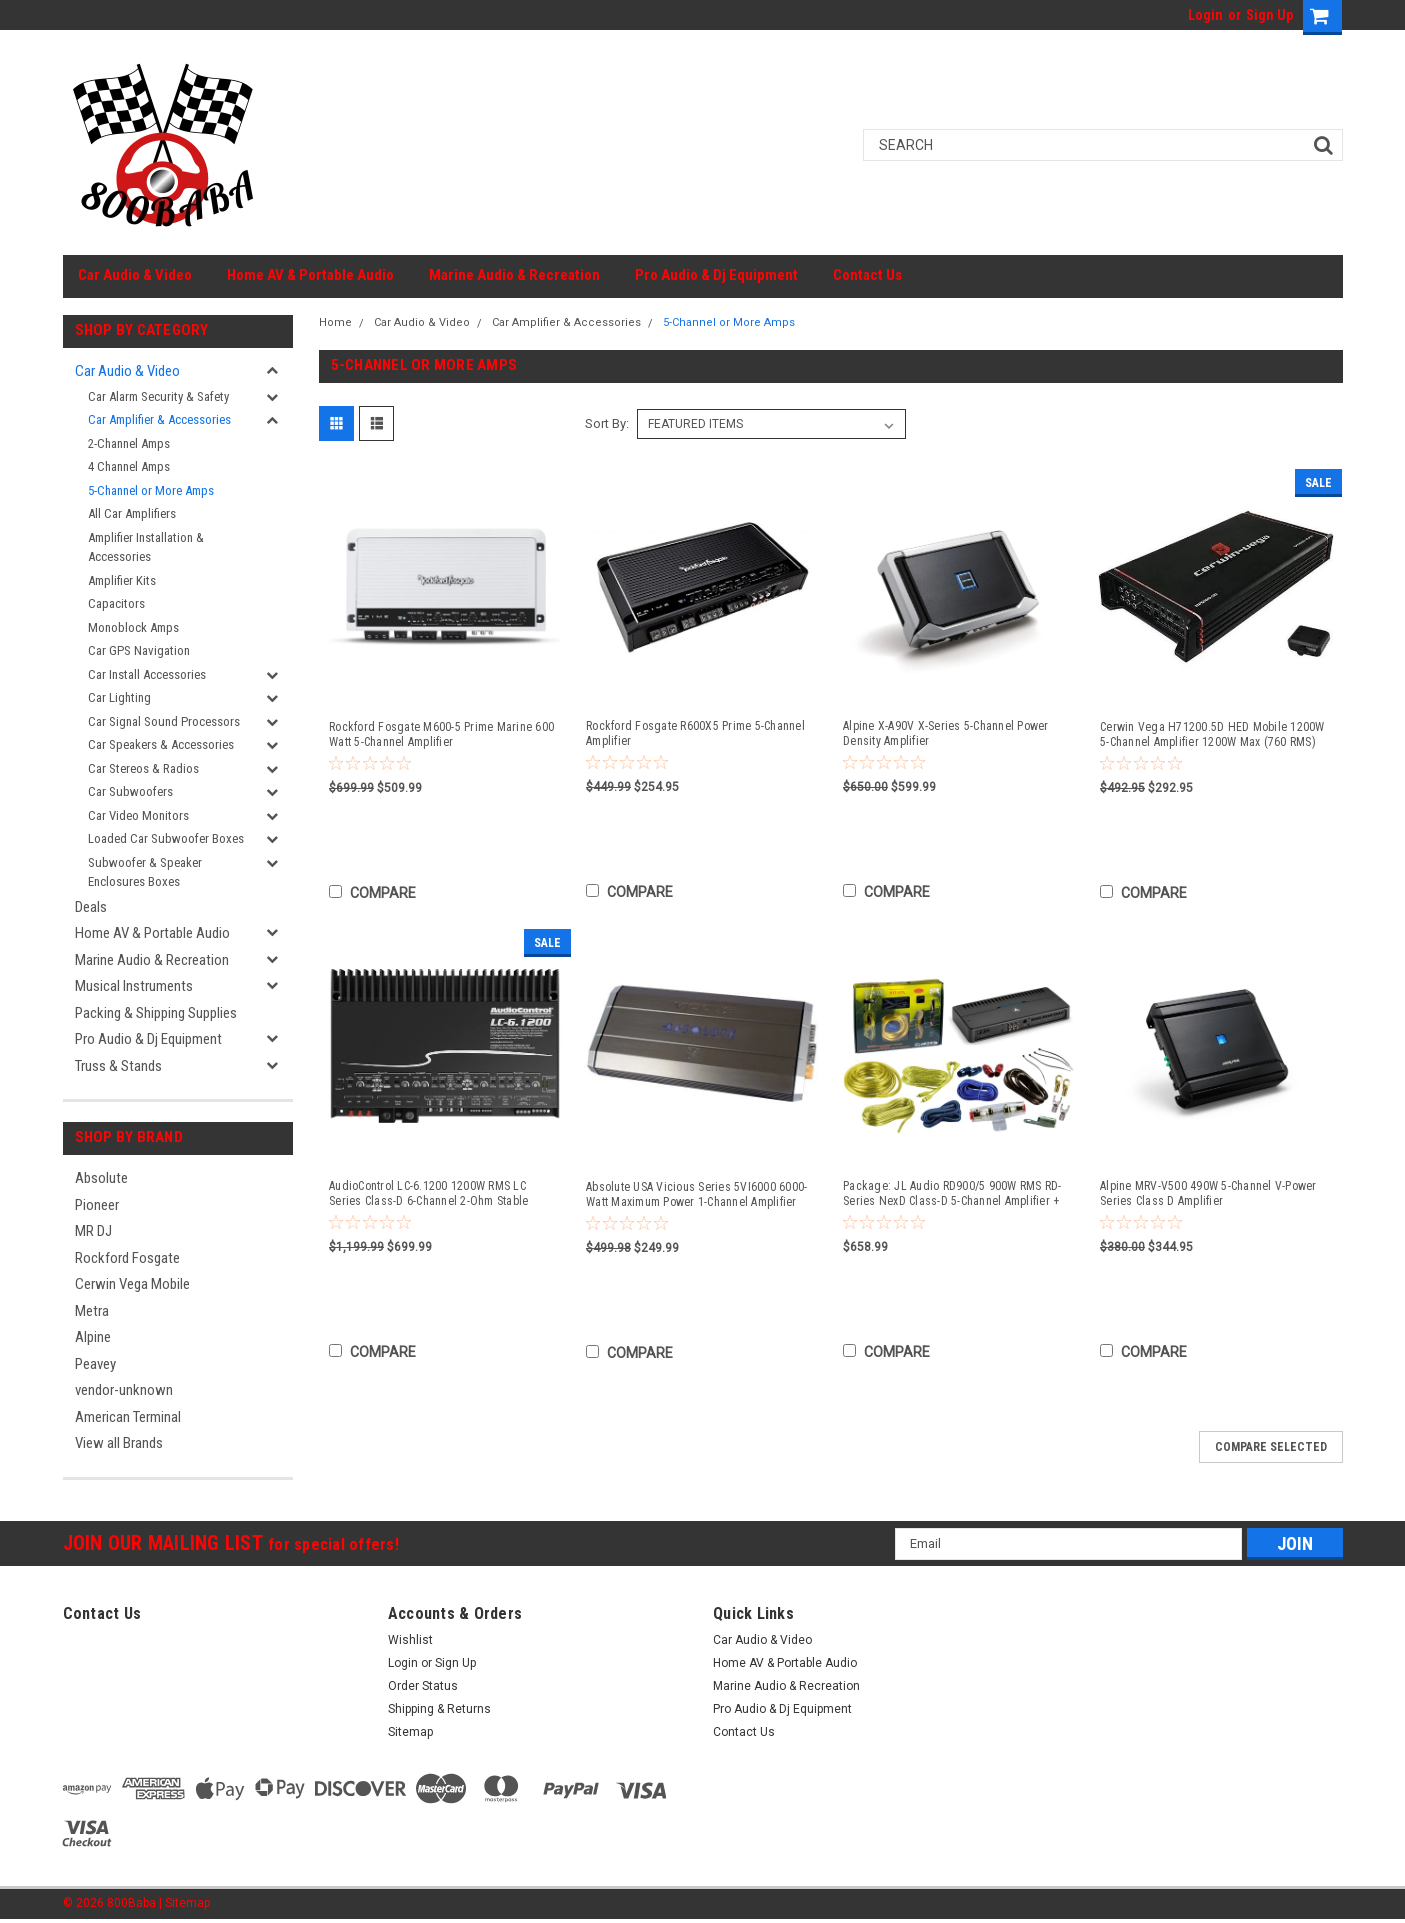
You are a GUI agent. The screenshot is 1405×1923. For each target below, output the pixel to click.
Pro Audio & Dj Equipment (716, 275)
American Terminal (128, 1417)
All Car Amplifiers (132, 513)
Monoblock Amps (133, 627)
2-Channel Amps (129, 443)
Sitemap (410, 1732)
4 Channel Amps (129, 466)
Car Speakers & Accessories (161, 744)
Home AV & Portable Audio (310, 275)
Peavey (95, 1364)
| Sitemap (184, 1903)
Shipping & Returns (439, 1709)
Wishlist (410, 1640)
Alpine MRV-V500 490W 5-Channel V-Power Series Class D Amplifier (1208, 1193)
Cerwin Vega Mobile (132, 1284)
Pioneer (97, 1205)
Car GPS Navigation (139, 650)
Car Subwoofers (130, 791)
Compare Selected (1271, 1447)
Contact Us (867, 275)
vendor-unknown (124, 1390)
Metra (92, 1311)
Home (335, 322)
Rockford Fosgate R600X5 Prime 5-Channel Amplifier (695, 733)
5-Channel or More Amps (151, 490)
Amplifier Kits (122, 580)
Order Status (423, 1686)
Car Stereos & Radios (143, 768)
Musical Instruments (134, 986)
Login (1205, 15)
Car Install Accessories (147, 674)
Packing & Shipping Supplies (156, 1013)
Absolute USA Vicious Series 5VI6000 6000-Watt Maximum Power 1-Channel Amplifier (696, 1194)
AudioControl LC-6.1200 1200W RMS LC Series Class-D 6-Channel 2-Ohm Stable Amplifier (428, 1194)
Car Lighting (119, 697)
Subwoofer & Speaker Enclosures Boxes (145, 872)
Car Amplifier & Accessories (159, 419)
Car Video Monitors (138, 815)
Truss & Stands (118, 1066)
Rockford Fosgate (127, 1258)
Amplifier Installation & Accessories (146, 547)
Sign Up (1269, 15)
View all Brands (119, 1443)
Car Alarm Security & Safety (158, 396)
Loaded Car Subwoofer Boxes (166, 838)
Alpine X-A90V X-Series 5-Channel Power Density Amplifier (946, 733)
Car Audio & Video (135, 275)
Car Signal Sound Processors (164, 721)
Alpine (93, 1337)
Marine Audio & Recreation (514, 275)
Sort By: (607, 423)
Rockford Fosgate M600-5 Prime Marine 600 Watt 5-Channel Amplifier (441, 734)
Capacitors (116, 603)
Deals (91, 907)
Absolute (101, 1178)
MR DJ (93, 1231)
